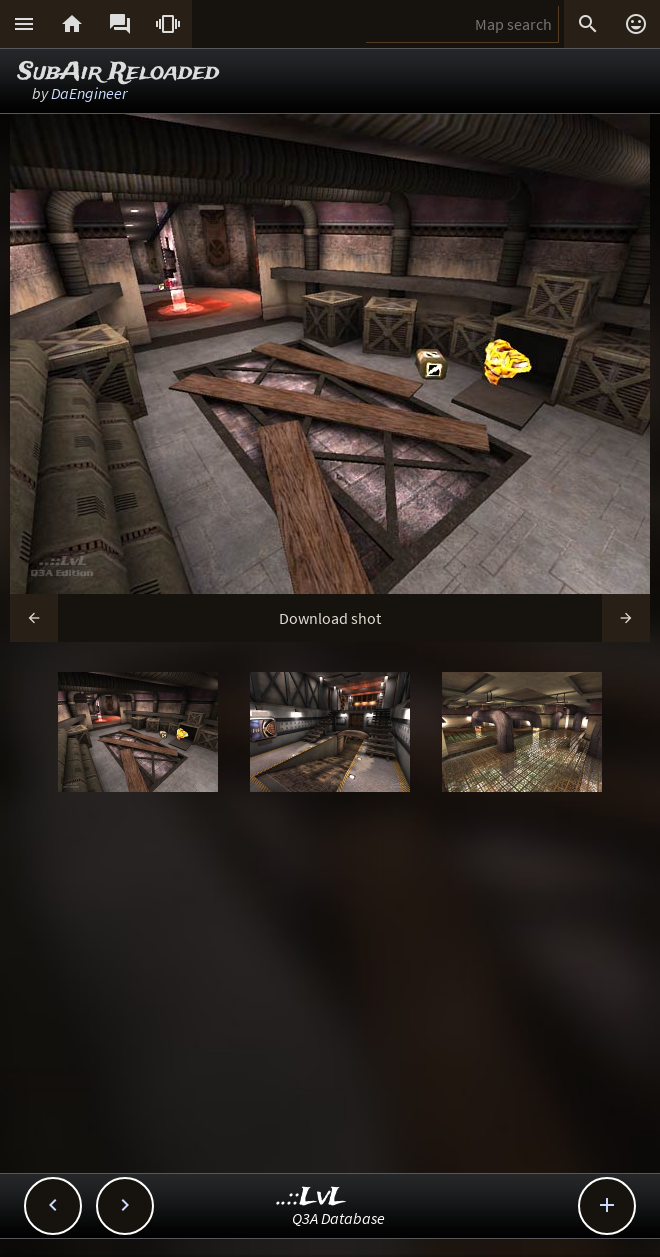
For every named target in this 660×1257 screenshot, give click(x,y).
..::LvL (311, 1197)
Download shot (330, 618)
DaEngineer (89, 93)
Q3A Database (338, 1218)
